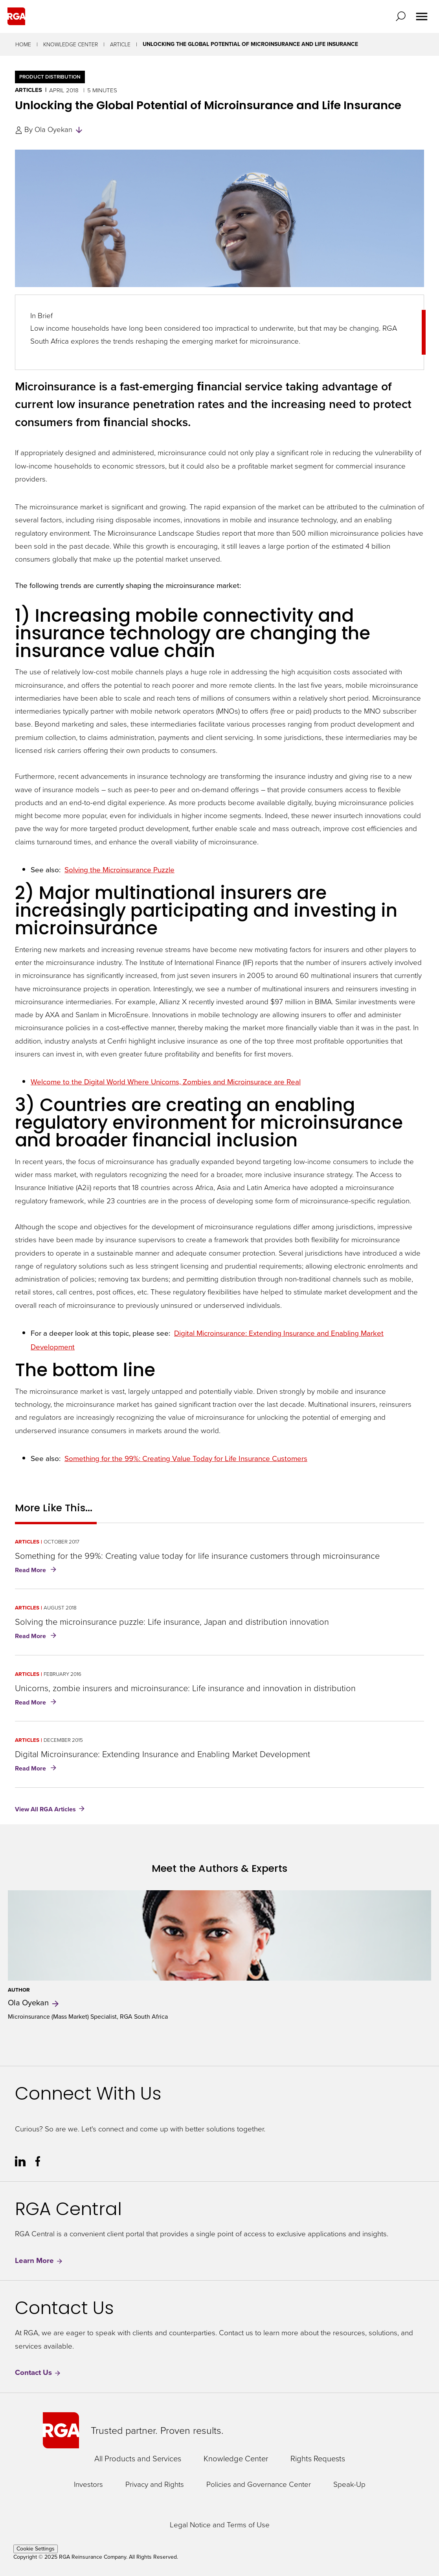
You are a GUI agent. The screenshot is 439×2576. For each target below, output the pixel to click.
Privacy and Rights (154, 2484)
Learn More (39, 2260)
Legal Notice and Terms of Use (220, 2524)
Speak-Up (349, 2484)
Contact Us (38, 2372)
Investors (88, 2484)
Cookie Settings (36, 2549)
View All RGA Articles (45, 1809)
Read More (37, 1571)
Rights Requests (317, 2458)
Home (23, 44)
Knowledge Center (70, 44)
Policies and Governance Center (258, 2484)
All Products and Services (137, 2458)
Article (120, 44)
